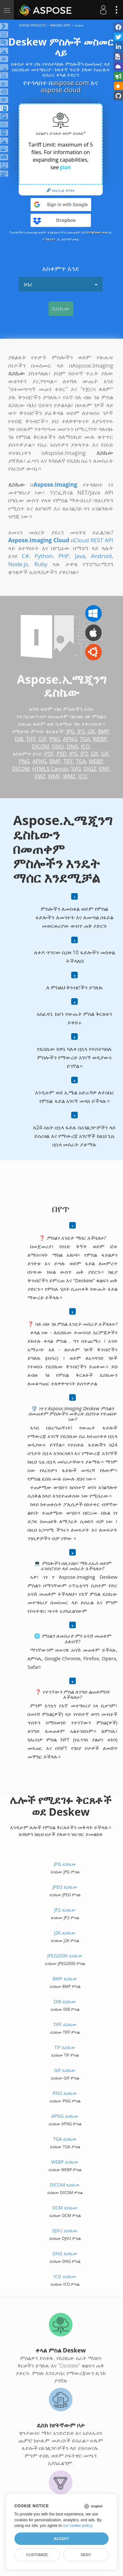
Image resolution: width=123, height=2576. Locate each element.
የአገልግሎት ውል (97, 232)
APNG (70, 739)
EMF (104, 768)
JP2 (81, 731)
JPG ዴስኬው (65, 1864)
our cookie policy (77, 2525)
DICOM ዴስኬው (65, 2185)
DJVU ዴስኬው (65, 2230)
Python (43, 556)
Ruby (41, 564)
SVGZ (90, 768)
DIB (19, 739)
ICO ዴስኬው (64, 2276)
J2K (91, 731)
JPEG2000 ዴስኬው (65, 1956)
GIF (43, 739)
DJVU (58, 746)
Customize (37, 2555)
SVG (76, 768)
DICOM (40, 746)
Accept (61, 2539)
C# (25, 556)
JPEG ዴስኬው (64, 1887)
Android (101, 556)
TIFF (31, 739)
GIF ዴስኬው (65, 2070)
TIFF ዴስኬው (65, 2024)
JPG (70, 731)
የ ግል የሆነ (49, 239)
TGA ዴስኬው (65, 2139)
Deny (86, 2555)
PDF (49, 753)
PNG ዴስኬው (65, 2093)
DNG (72, 746)
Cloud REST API (93, 540)
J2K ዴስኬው (65, 1933)
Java (80, 556)
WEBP (99, 739)
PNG (54, 739)
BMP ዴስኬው (64, 1978)
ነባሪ (61, 284)
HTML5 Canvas (50, 768)
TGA (85, 739)
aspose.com (70, 82)
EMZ (39, 776)
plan (65, 167)
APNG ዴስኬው (65, 2116)
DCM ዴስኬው (64, 2208)
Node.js (18, 564)
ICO (85, 746)
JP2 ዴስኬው (65, 1910)
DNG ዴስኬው (65, 2253)
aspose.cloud (61, 89)
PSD (62, 753)
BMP (103, 731)
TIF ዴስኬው (64, 2047)
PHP (63, 556)
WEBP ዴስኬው (65, 2162)
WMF (54, 776)
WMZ (69, 776)
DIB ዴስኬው (65, 2001)
